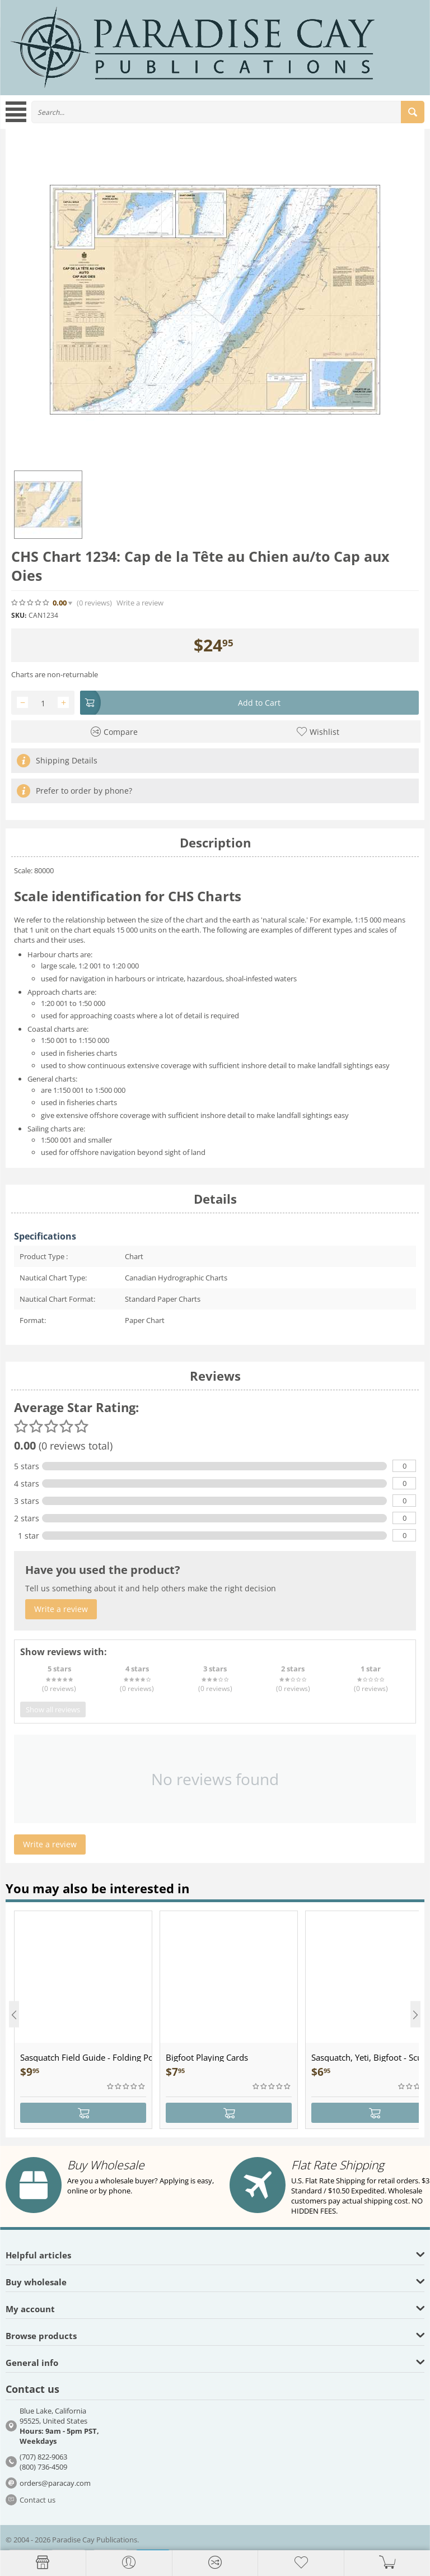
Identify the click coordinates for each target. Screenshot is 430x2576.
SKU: (18, 615)
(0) (94, 603)
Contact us (37, 2500)
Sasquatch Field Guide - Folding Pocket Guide (86, 2057)
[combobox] (227, 112)
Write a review (139, 603)
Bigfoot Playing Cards (207, 2057)
